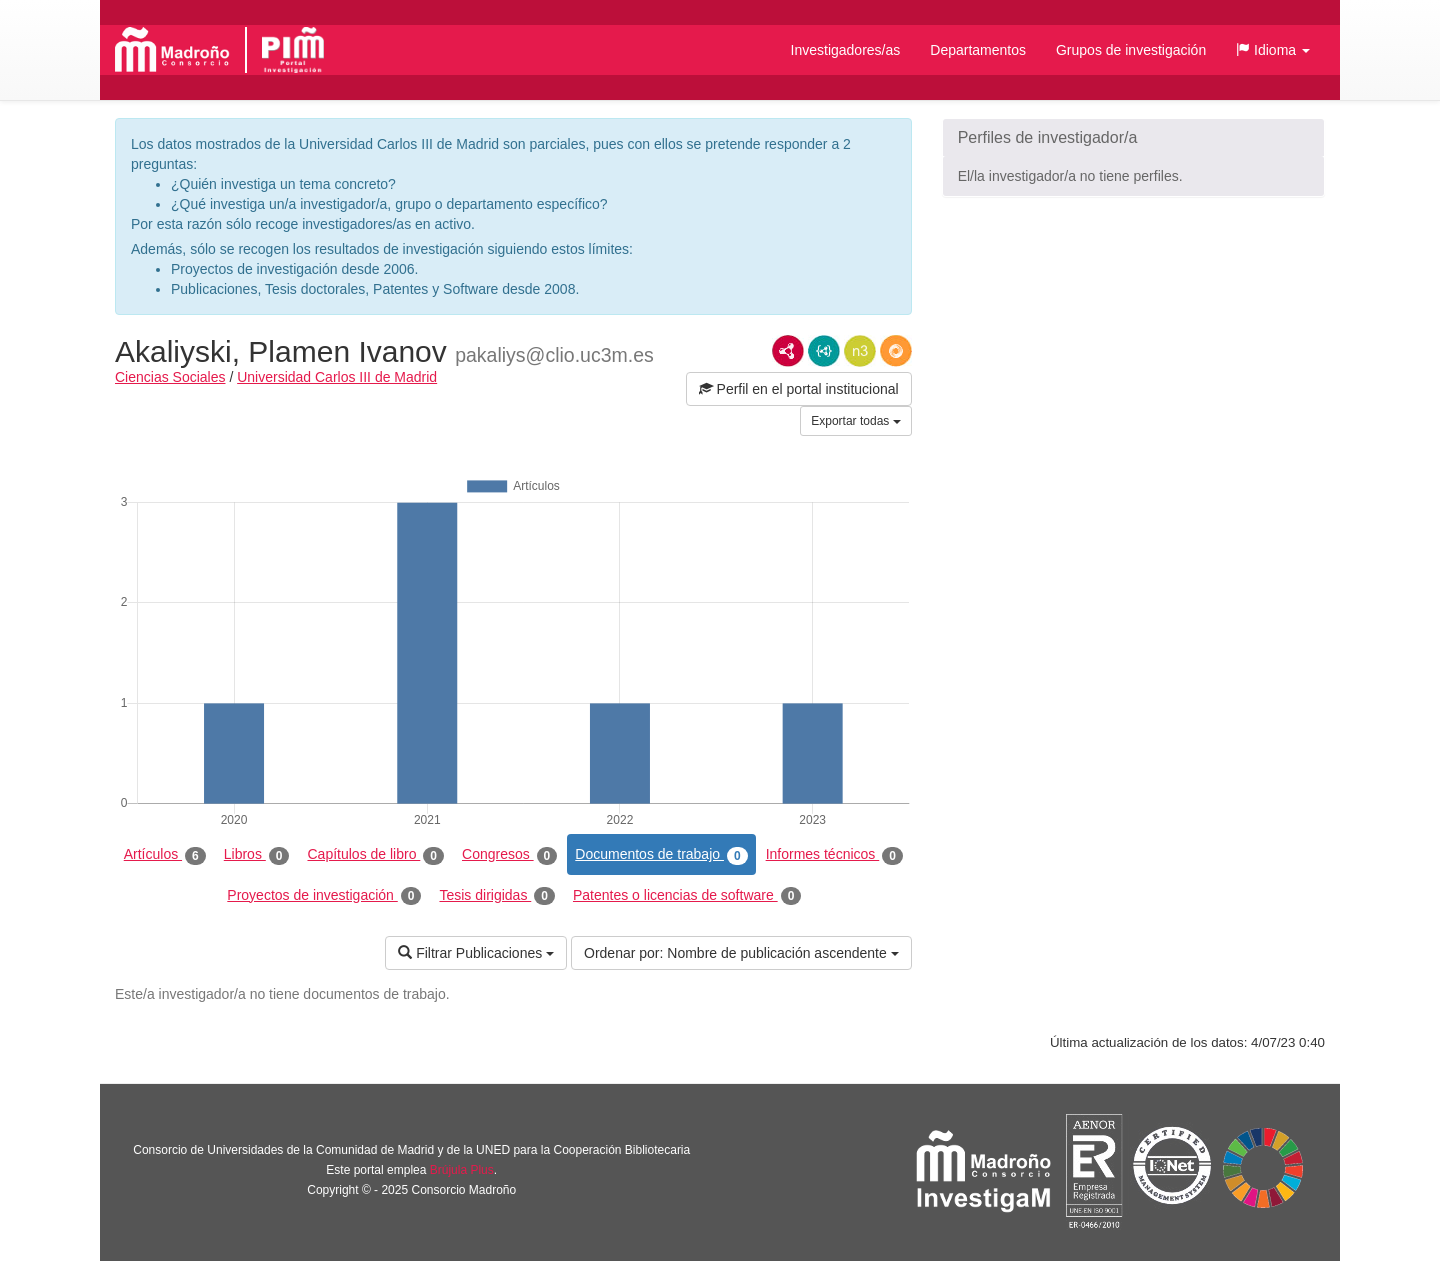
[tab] (1133, 138)
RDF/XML (788, 351)
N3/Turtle (860, 351)
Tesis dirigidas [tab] (497, 896)
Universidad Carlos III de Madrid (337, 377)
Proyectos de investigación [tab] (324, 896)
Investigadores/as (846, 50)
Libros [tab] (257, 855)
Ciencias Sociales (170, 377)
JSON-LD (824, 351)
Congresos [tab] (509, 855)
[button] (1273, 50)
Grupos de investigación (1131, 50)
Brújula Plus (462, 1170)
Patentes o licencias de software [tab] (687, 896)
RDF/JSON (896, 351)
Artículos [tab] (165, 855)
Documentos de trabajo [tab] (661, 855)
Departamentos (978, 50)
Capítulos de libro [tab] (375, 855)
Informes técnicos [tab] (834, 855)
